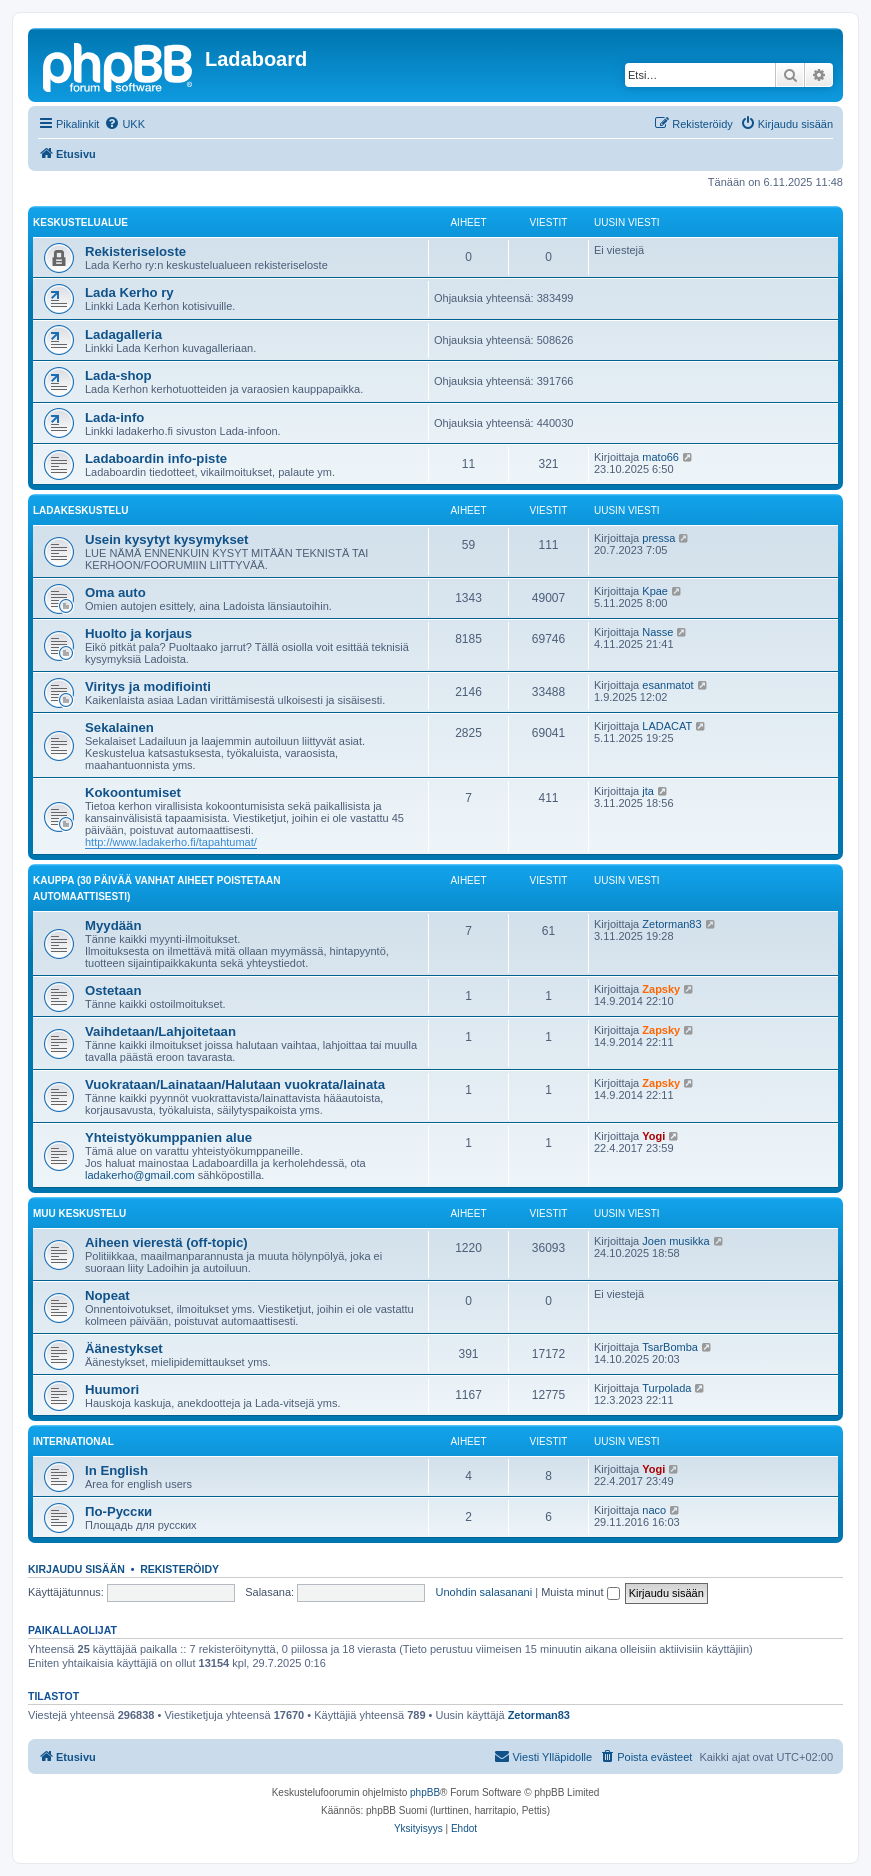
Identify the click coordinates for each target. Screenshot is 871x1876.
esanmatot (667, 685)
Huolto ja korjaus (138, 633)
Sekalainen (119, 727)
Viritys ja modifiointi (148, 686)
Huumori (112, 1389)
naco (654, 1510)
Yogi (653, 1136)
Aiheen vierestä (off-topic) (166, 1242)
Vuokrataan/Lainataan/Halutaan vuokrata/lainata (235, 1084)
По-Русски (118, 1511)
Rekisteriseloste (135, 251)
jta (648, 791)
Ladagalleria (123, 334)
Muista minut (580, 1592)
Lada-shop (118, 375)
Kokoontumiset (133, 792)
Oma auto (115, 592)
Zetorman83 (671, 924)
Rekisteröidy (179, 1569)
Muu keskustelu (79, 1213)
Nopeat (107, 1295)
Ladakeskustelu (81, 510)
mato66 (660, 457)
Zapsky (661, 989)
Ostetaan (113, 990)
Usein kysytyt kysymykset (167, 539)
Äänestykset (124, 1348)
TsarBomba (670, 1347)
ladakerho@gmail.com (140, 1175)
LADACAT (667, 726)
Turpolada (666, 1388)
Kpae (655, 591)
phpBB (425, 1792)
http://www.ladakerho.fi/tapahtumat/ (171, 842)
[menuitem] (124, 124)
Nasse (657, 632)
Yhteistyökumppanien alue (168, 1137)
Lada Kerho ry (129, 292)
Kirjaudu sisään (76, 1569)
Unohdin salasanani (484, 1592)
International (73, 1441)
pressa (658, 538)
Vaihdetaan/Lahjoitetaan (160, 1031)
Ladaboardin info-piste (156, 458)
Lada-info (114, 417)
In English (116, 1470)
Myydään (113, 925)
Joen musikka (675, 1241)
